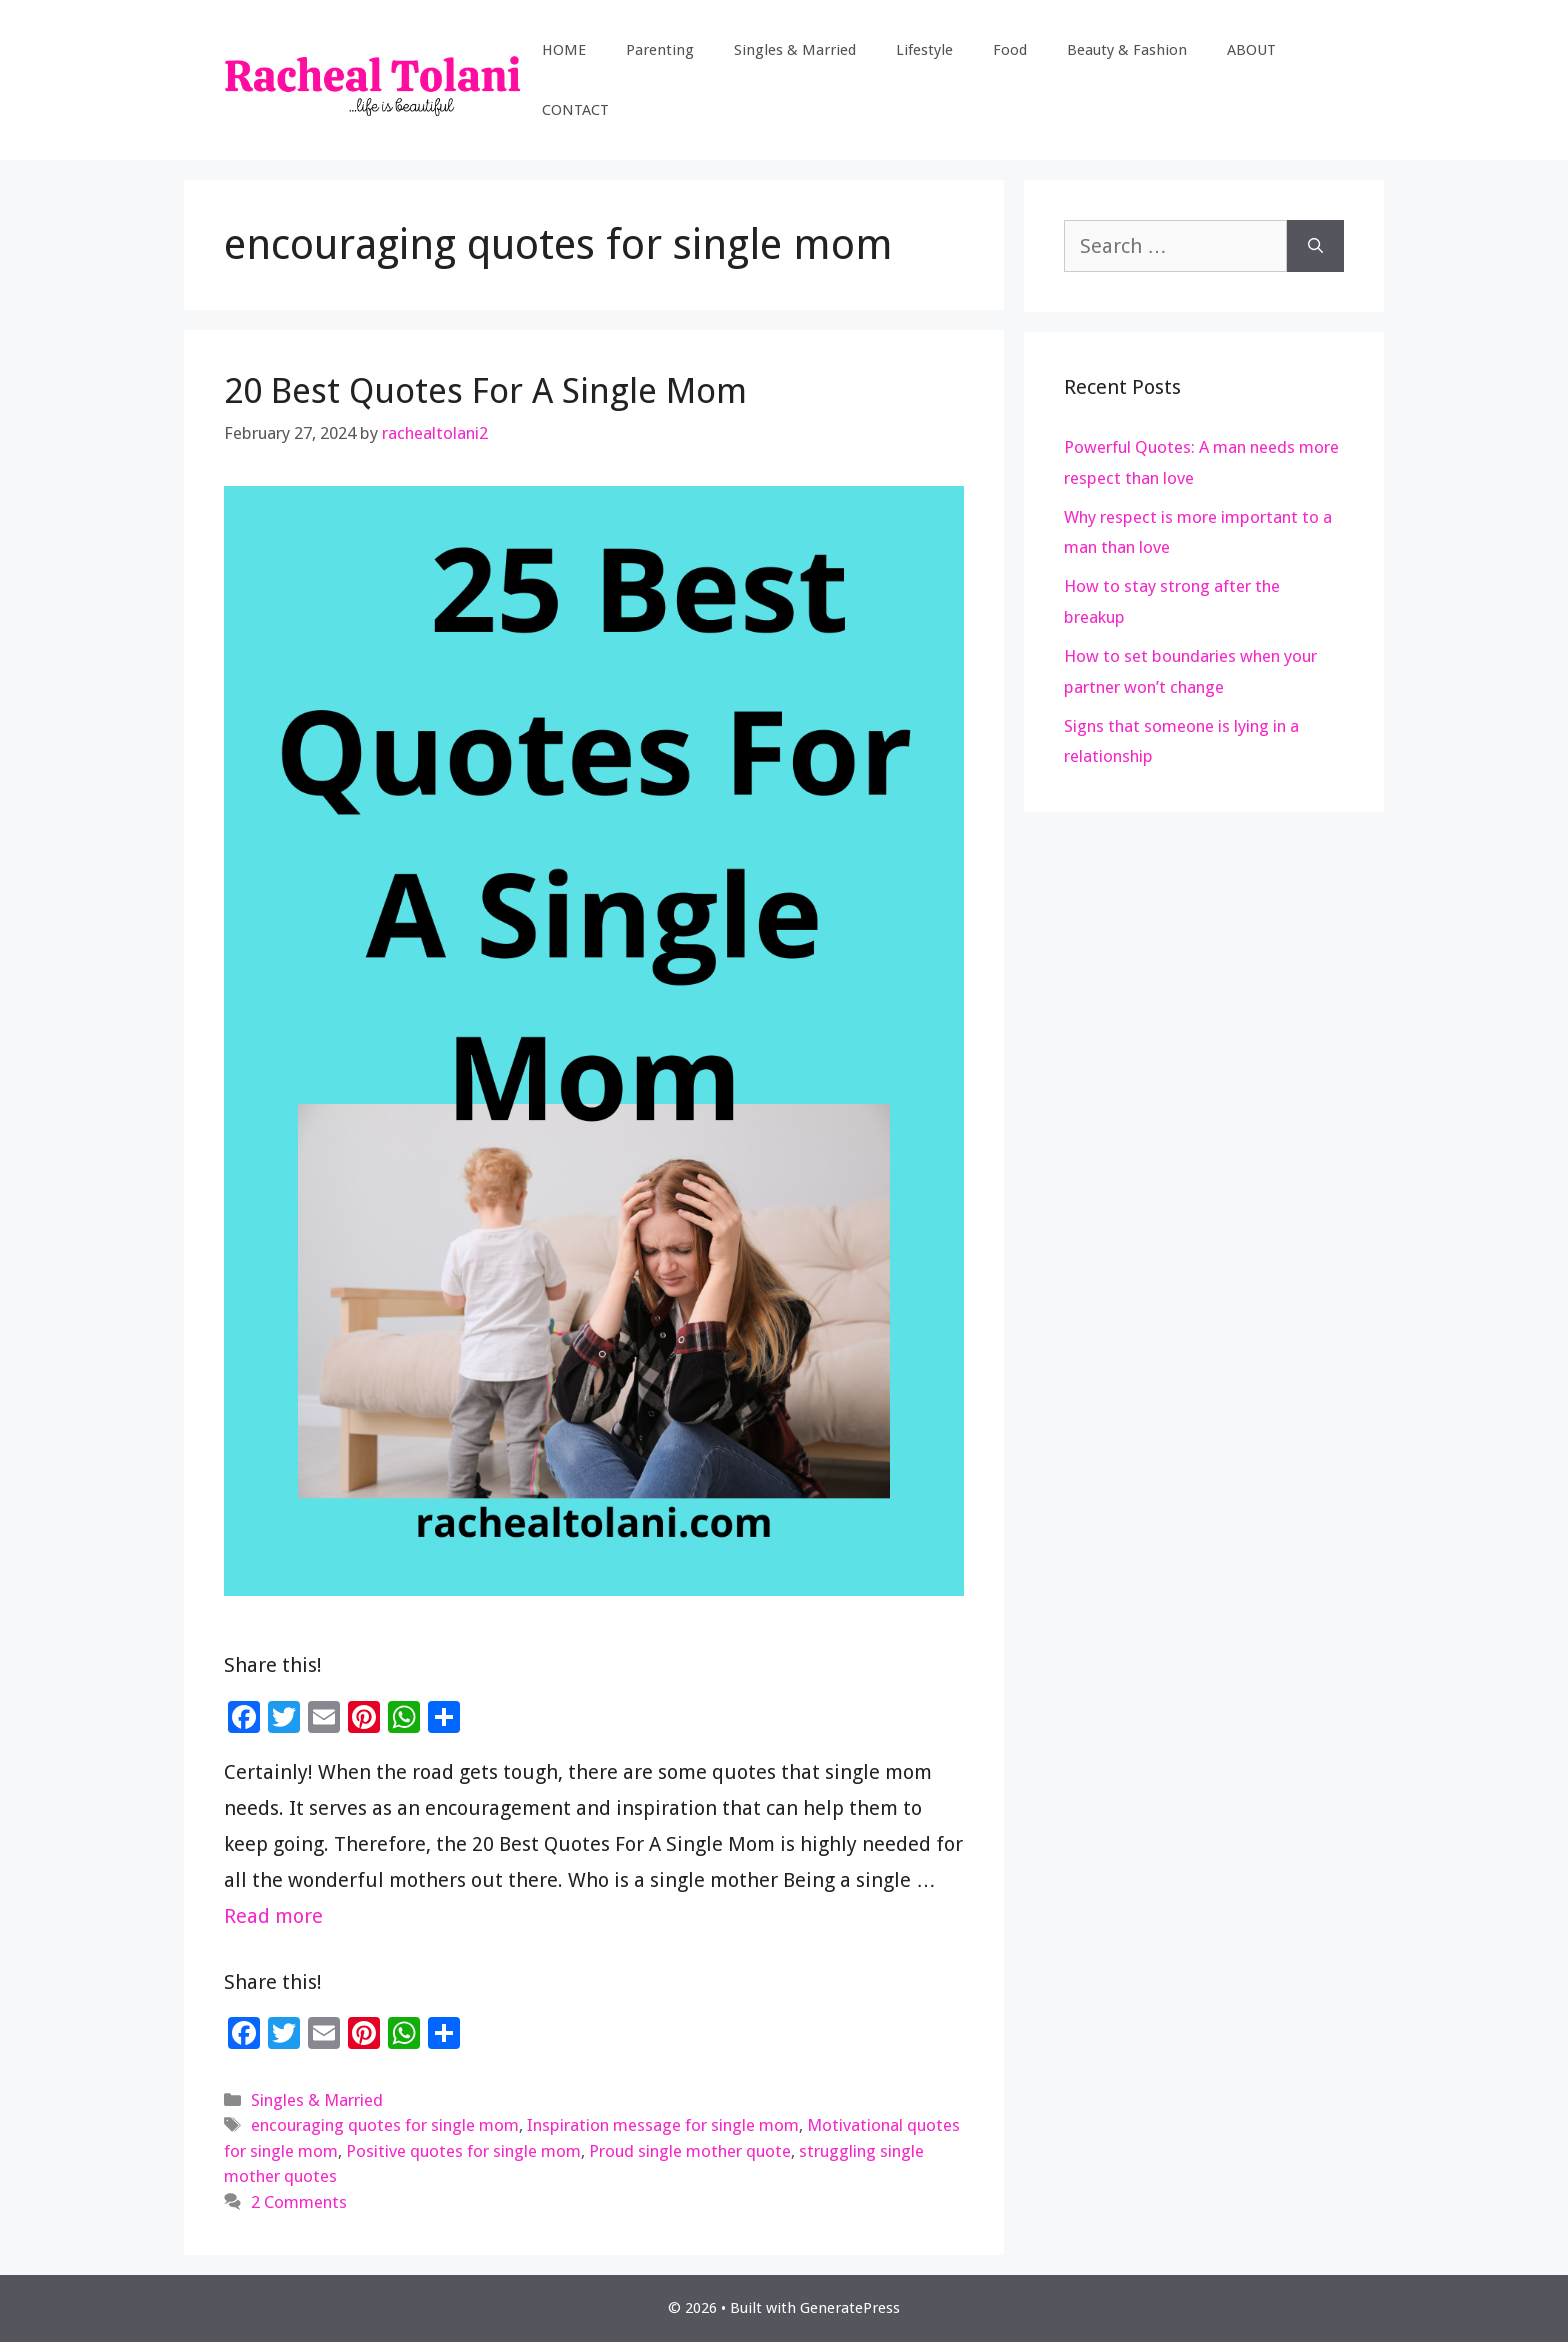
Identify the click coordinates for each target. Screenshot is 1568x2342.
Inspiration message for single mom (663, 2125)
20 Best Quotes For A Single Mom (485, 390)
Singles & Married (795, 50)
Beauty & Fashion (1127, 50)
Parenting (660, 50)
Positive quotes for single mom (463, 2151)
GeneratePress (850, 2308)
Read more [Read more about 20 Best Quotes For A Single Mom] (273, 1916)
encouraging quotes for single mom (385, 2125)
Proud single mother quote (690, 2151)
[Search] (1315, 246)
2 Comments (299, 2202)
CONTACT (575, 110)
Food (1010, 50)
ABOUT (1251, 50)
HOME (564, 50)
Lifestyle (924, 50)
